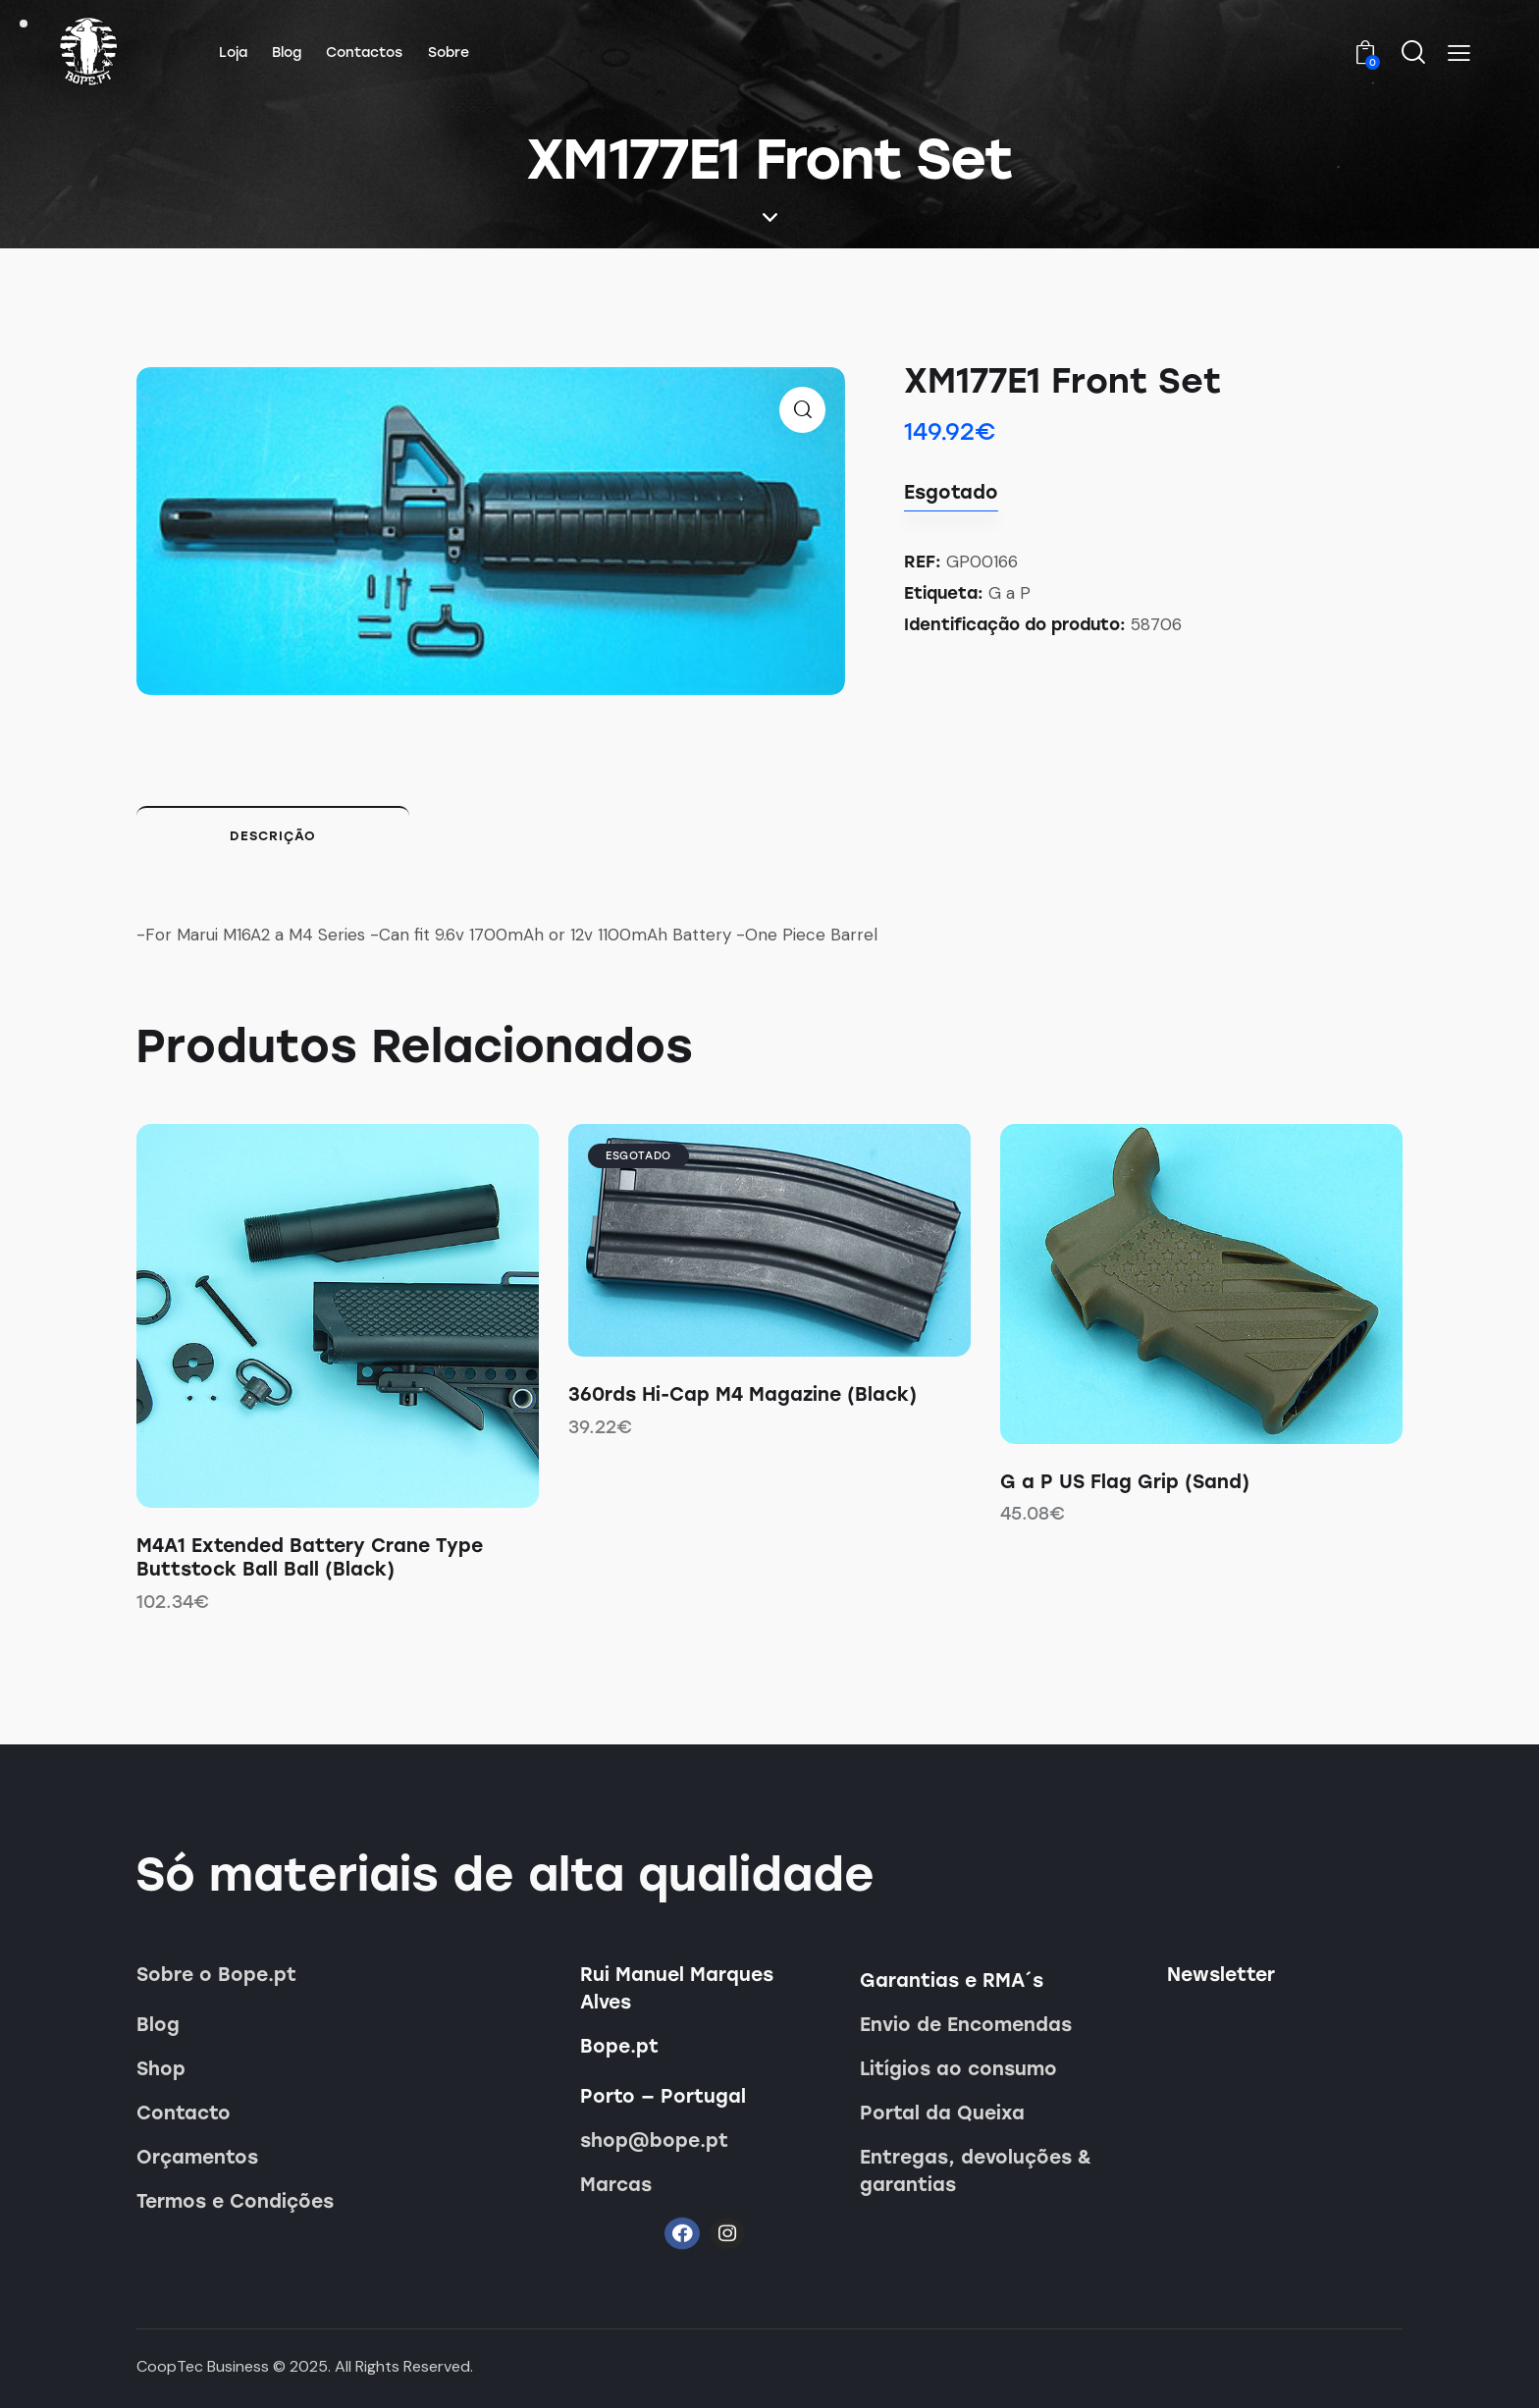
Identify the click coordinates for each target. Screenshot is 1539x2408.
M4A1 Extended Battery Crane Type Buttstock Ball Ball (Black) (309, 1557)
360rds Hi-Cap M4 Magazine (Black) (742, 1394)
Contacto (183, 2113)
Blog (158, 2024)
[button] (1459, 53)
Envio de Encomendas (966, 2024)
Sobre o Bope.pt (216, 1974)
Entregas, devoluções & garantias (975, 2171)
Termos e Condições (235, 2201)
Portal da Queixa (942, 2113)
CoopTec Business (202, 2366)
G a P (1009, 593)
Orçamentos (197, 2157)
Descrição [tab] (273, 836)
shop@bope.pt (654, 2140)
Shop (161, 2069)
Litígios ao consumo (958, 2069)
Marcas (616, 2184)
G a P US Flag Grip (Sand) (1124, 1482)
